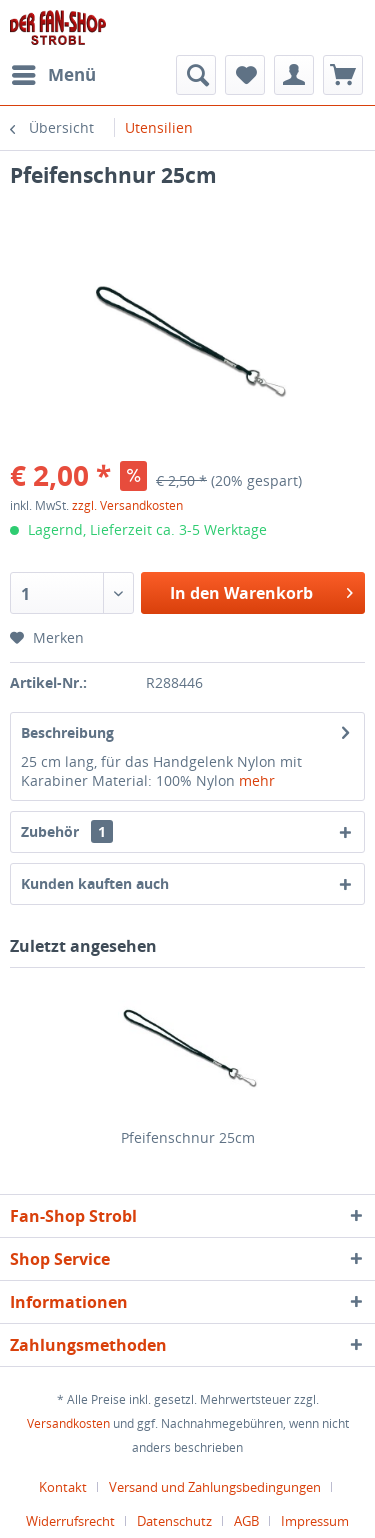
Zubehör (67, 831)
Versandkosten (68, 1423)
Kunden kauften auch (95, 883)
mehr (257, 780)
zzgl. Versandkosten (127, 505)
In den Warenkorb (261, 590)
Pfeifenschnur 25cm (188, 1137)
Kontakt (63, 1487)
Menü (54, 72)
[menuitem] (53, 75)
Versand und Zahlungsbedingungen (215, 1487)
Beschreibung (67, 732)
